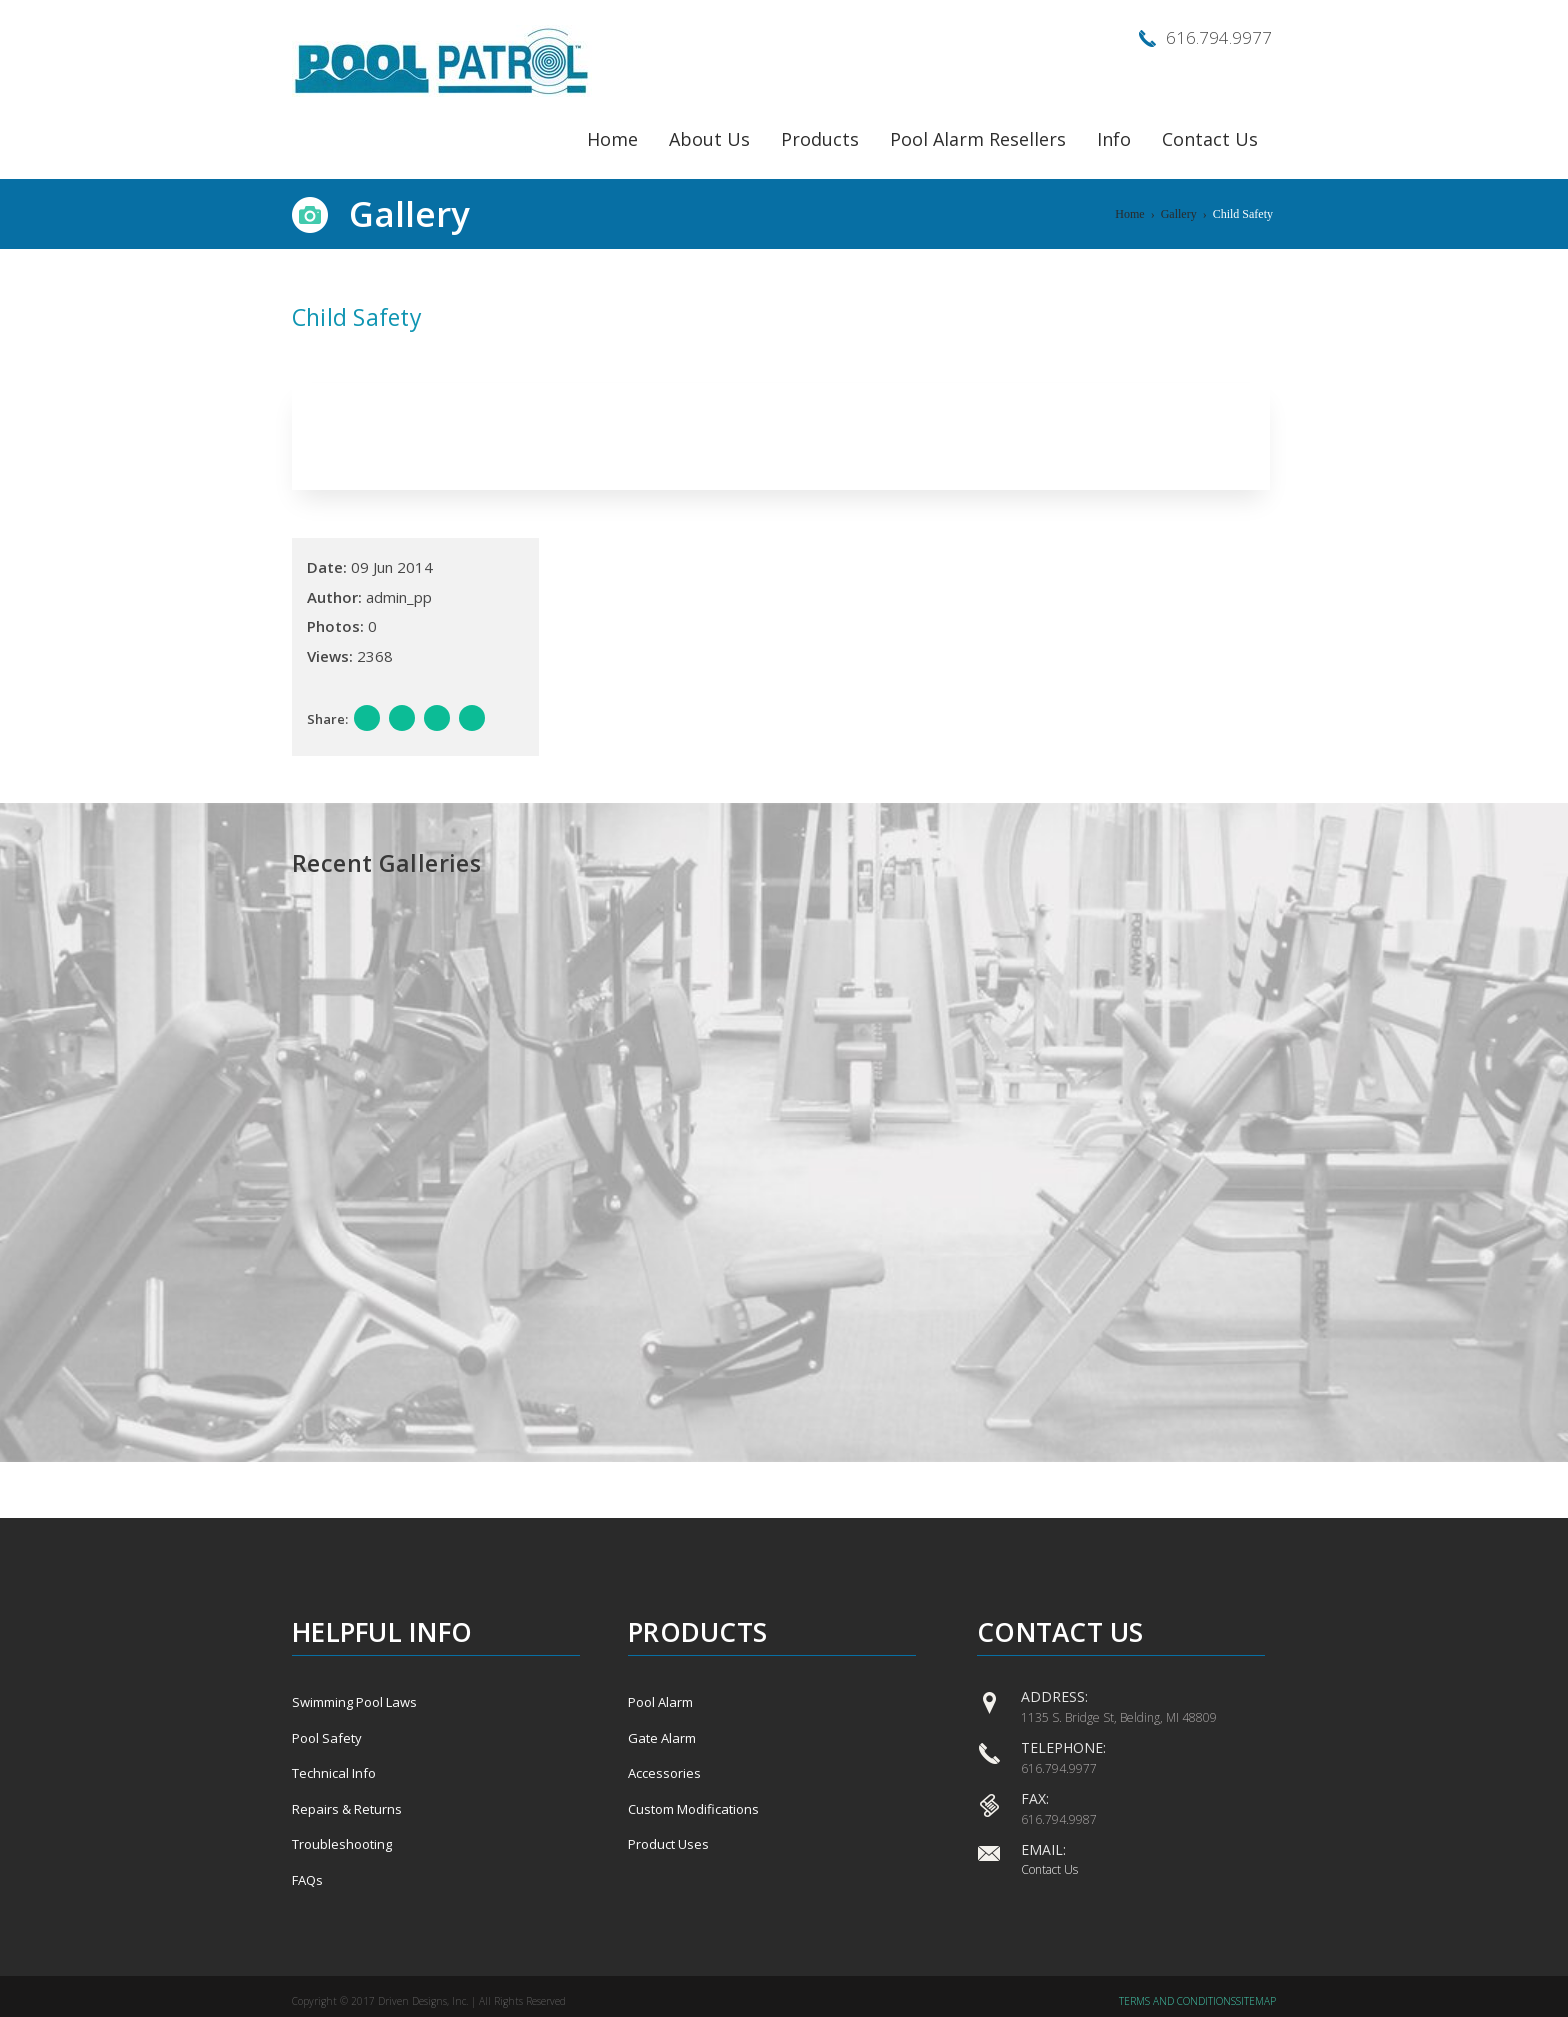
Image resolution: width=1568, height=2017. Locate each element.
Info (1114, 139)
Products (820, 139)
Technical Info (334, 1773)
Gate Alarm (662, 1738)
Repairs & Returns (347, 1809)
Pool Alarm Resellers (978, 139)
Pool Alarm (660, 1702)
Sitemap (1256, 2001)
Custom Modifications (693, 1809)
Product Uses (668, 1844)
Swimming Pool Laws (354, 1702)
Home (612, 139)
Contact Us (1210, 139)
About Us (709, 139)
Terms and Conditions (1177, 2001)
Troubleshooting (342, 1844)
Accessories (664, 1773)
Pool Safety (327, 1738)
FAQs (307, 1880)
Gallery (1179, 214)
